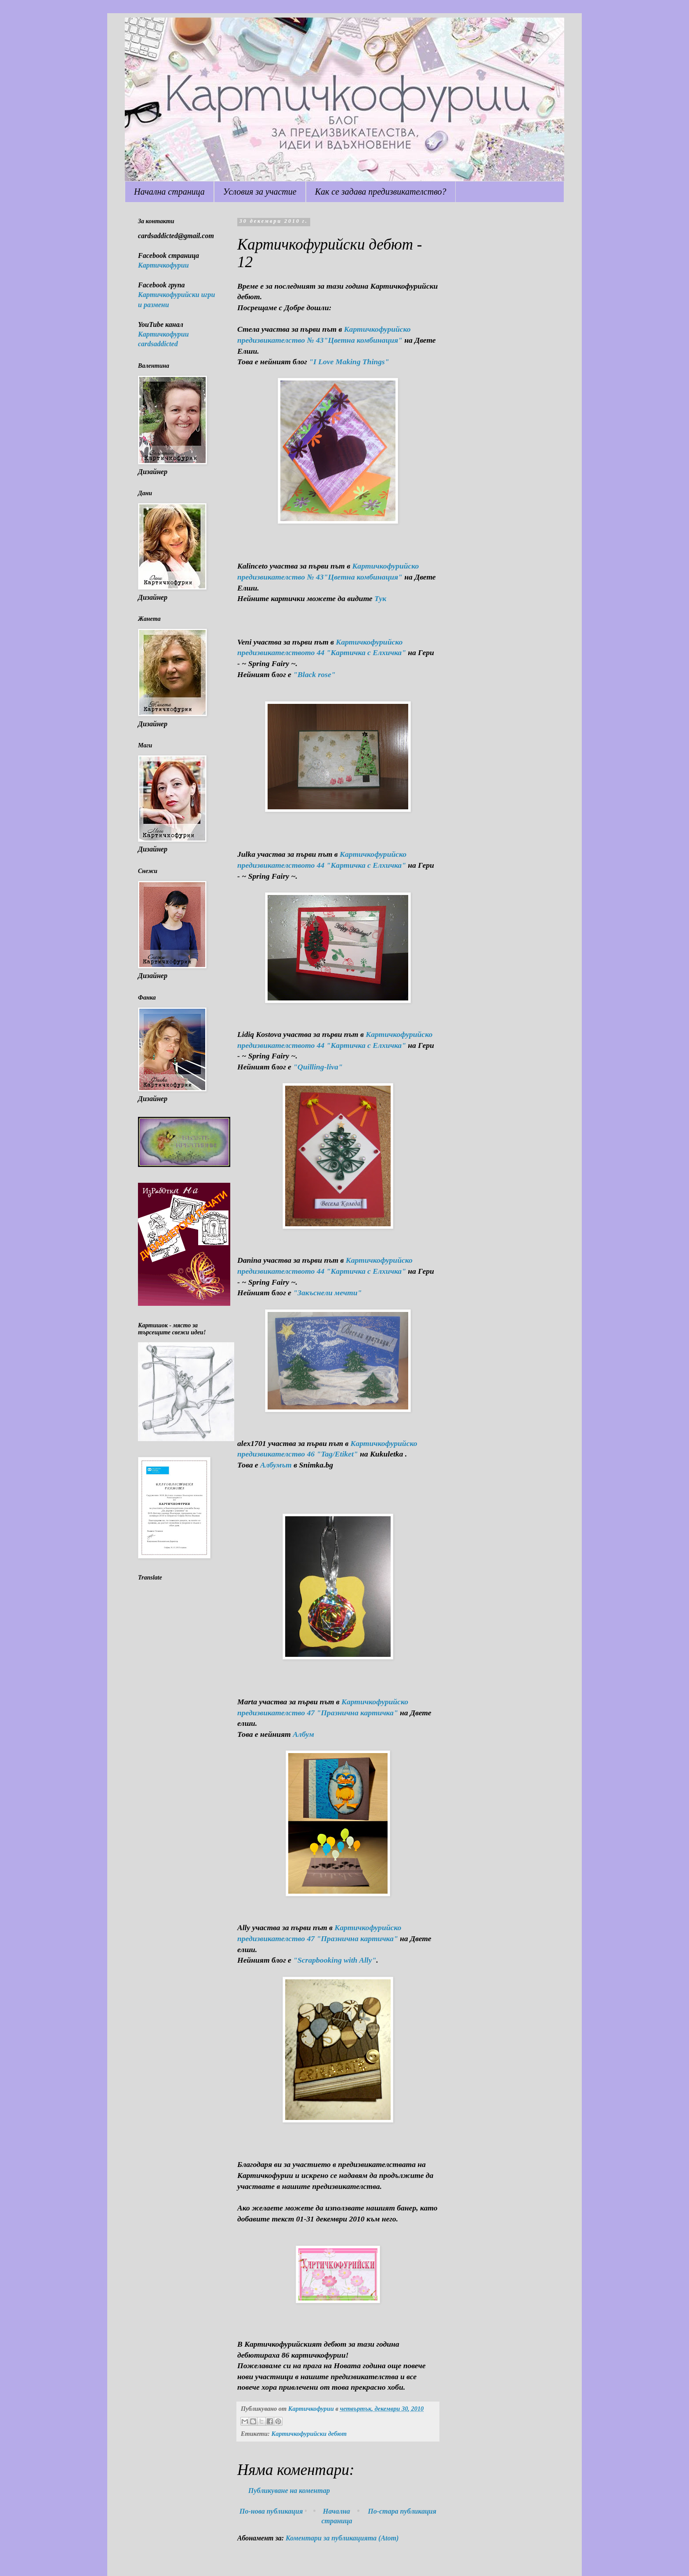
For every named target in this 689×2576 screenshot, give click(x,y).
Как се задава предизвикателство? (380, 191)
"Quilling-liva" (317, 1066)
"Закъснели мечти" (327, 1292)
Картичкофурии (163, 265)
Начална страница (169, 191)
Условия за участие (260, 191)
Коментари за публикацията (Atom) (342, 2538)
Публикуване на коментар (289, 2490)
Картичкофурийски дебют (308, 2433)
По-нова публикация (271, 2511)
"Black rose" (314, 674)
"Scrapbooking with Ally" (334, 1960)
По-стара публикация (402, 2511)
